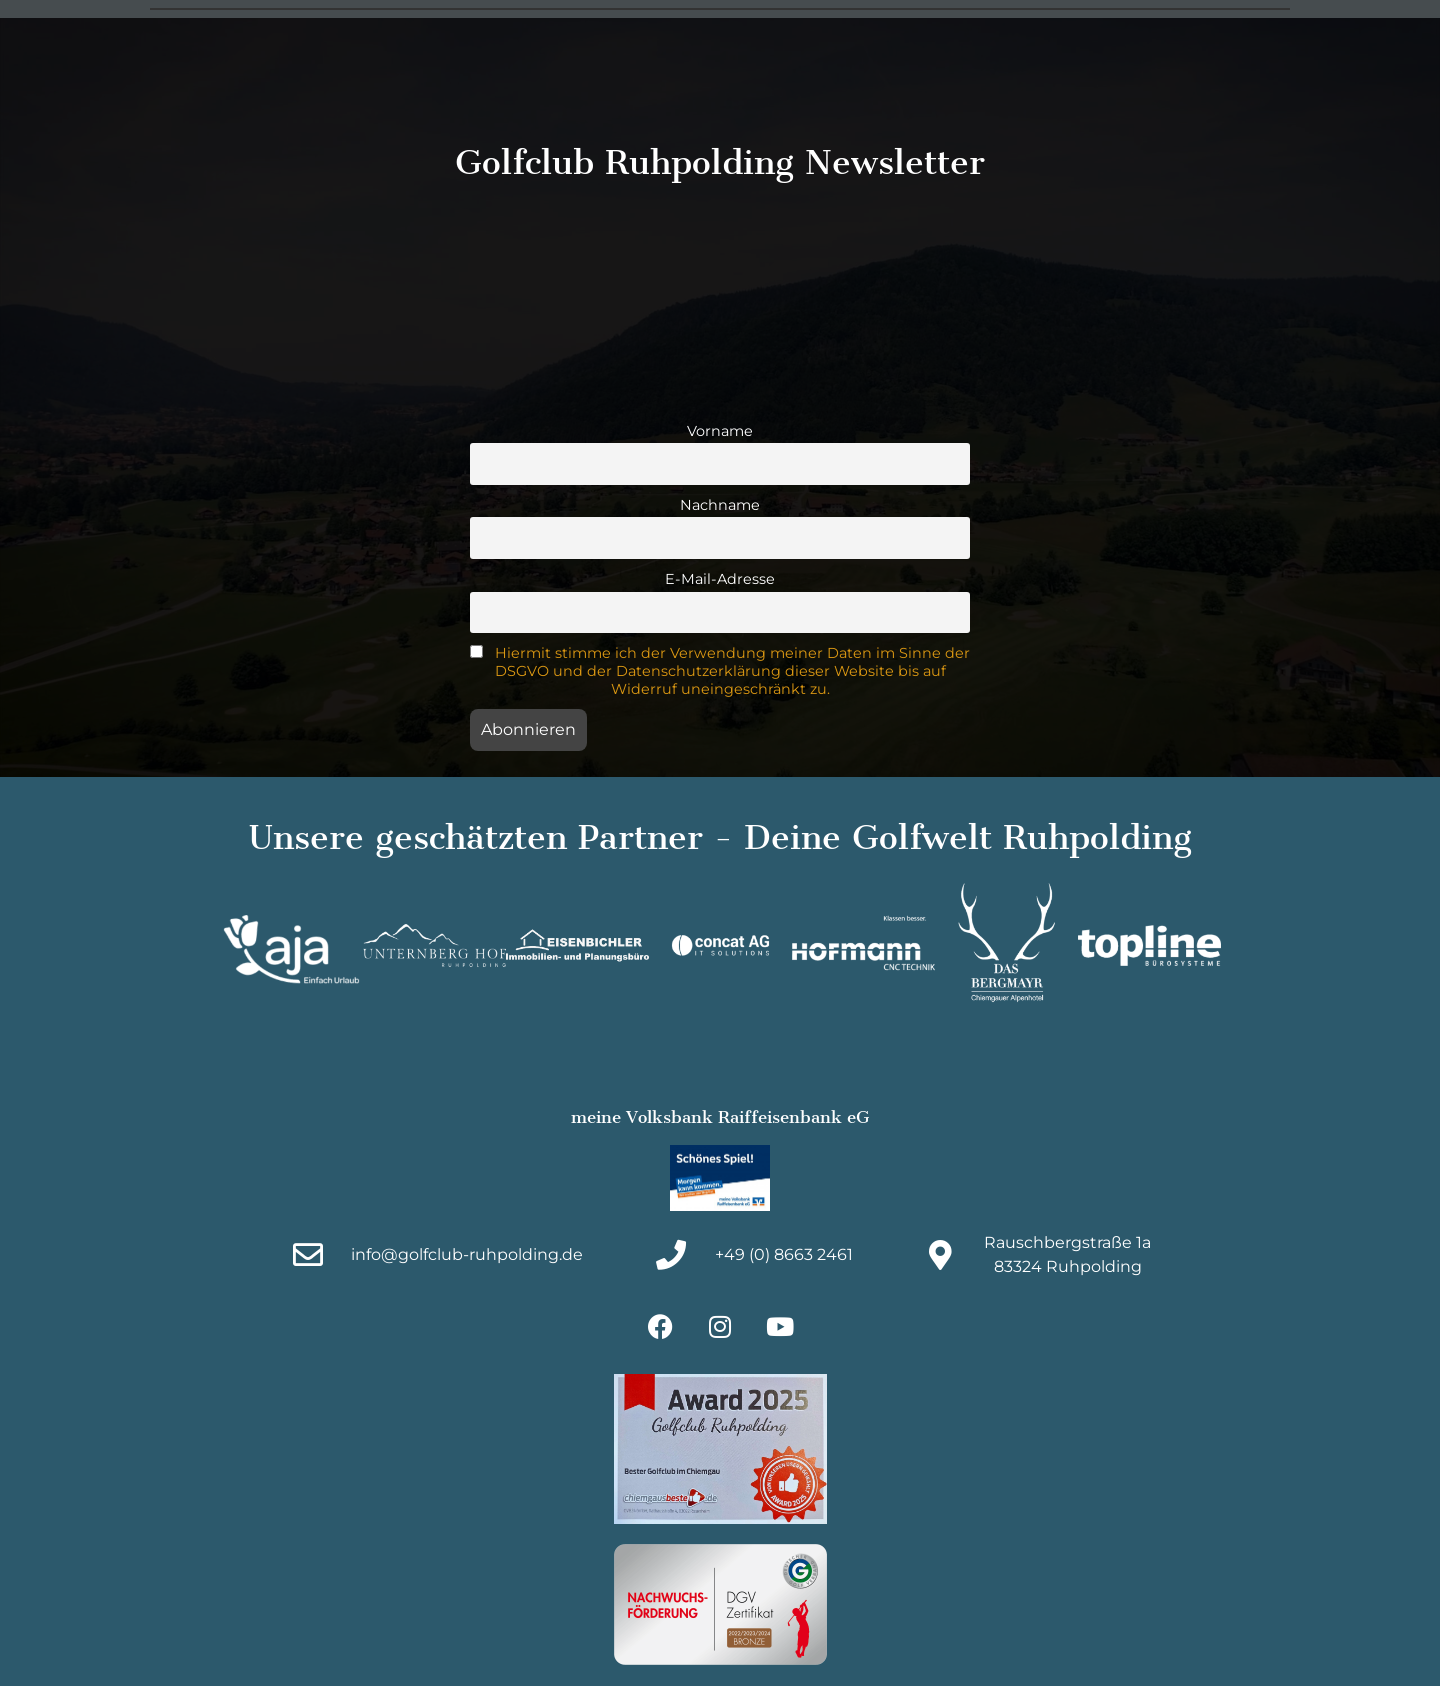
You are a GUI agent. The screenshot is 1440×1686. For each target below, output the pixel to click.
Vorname (720, 431)
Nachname (720, 505)
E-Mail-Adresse (720, 579)
